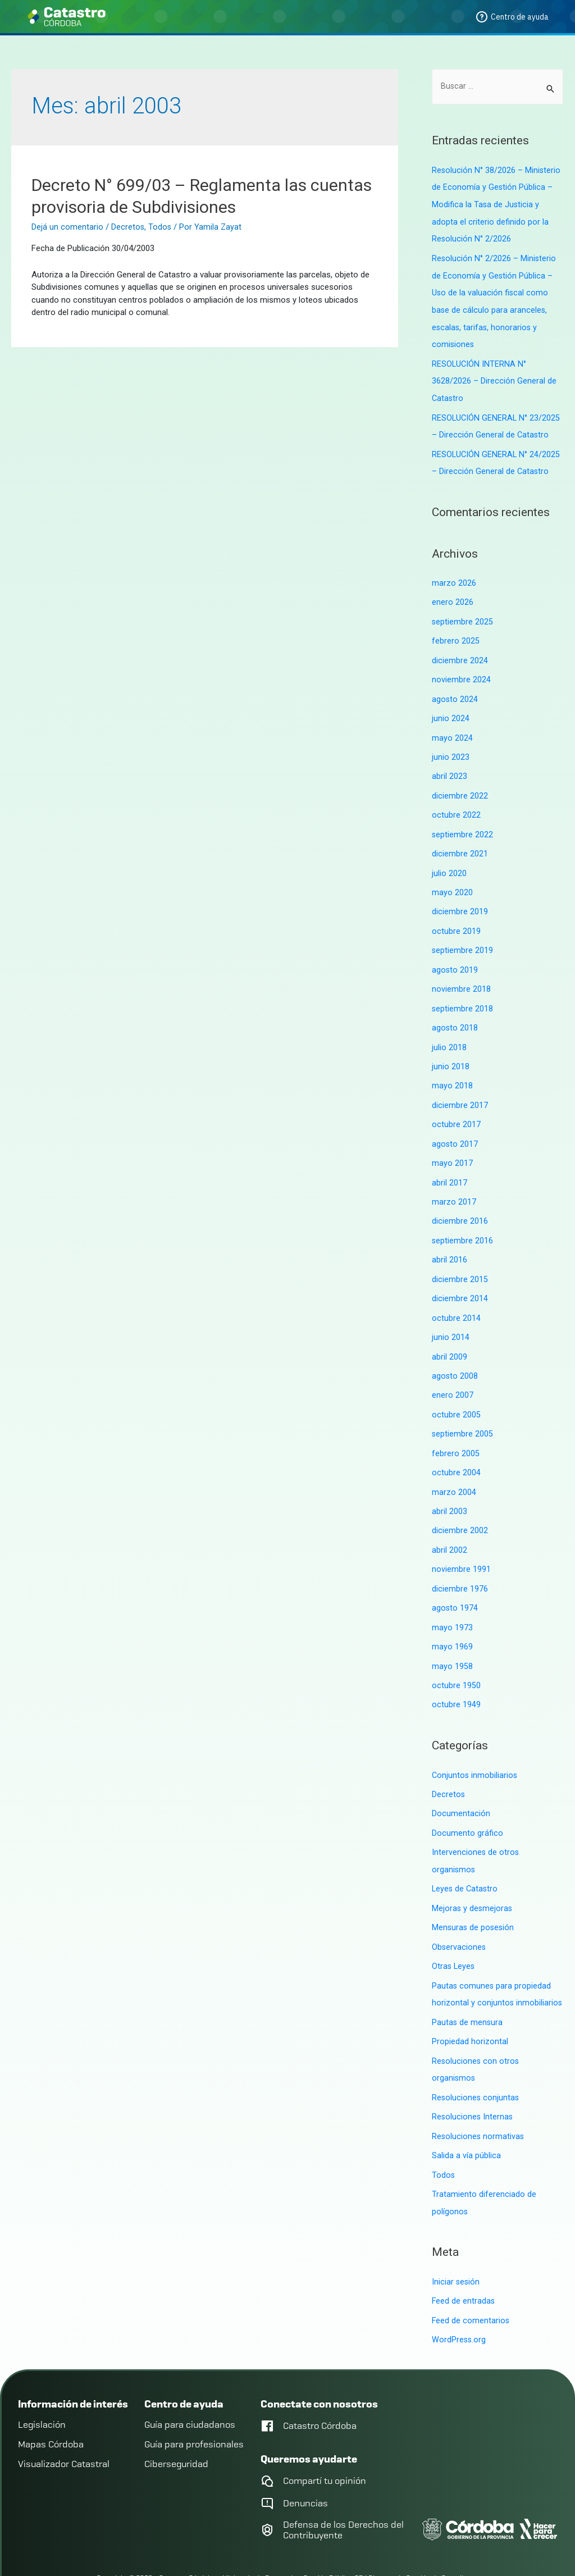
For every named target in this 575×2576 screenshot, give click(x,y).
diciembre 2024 (460, 653)
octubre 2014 (456, 1297)
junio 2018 (450, 1051)
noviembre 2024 (461, 672)
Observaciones (459, 1914)
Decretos (128, 227)
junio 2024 (450, 709)
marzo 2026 (454, 577)
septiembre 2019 (463, 937)
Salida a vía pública (466, 2119)
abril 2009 (449, 1335)
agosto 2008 (455, 1354)
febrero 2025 (456, 633)
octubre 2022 (456, 804)
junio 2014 (450, 1316)
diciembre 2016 (460, 1202)
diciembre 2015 (460, 1259)
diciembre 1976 (460, 1562)
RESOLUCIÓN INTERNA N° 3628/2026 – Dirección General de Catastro (494, 377)
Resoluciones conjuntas (476, 2062)
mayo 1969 (452, 1619)
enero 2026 (452, 596)
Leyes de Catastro (466, 1858)
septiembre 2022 (463, 823)
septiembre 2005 (463, 1411)
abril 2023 (449, 767)
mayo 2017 (452, 1146)
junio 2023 (450, 747)
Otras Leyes (454, 1933)
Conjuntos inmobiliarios (475, 1746)
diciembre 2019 (460, 899)
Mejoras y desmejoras (473, 1877)
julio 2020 (449, 861)
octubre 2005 (456, 1392)
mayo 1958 (452, 1638)
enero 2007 (452, 1373)
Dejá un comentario (67, 227)
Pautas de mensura (468, 1988)
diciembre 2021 (460, 842)
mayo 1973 (452, 1600)
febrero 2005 (456, 1430)
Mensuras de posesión (474, 1895)
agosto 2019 (455, 956)
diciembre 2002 (460, 1506)
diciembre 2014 (460, 1278)
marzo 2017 (454, 1183)
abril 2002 (449, 1525)
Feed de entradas (464, 2263)
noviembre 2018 (461, 975)
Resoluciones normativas (479, 2100)
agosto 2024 (455, 691)
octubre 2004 (456, 1449)
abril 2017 (449, 1164)
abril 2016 (449, 1240)
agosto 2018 (455, 1012)
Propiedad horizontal (470, 2007)
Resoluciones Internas (473, 2081)
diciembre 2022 (460, 785)
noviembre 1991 (461, 1543)
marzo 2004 (454, 1467)
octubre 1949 (456, 1676)
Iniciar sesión (456, 2243)
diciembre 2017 (460, 1088)
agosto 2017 (455, 1126)
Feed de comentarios (471, 2281)
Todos (160, 227)
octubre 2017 (456, 1107)
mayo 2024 (452, 728)
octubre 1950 (456, 1657)
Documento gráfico (467, 1803)
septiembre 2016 (463, 1221)
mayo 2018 (452, 1070)
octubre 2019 (456, 918)
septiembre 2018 (463, 994)
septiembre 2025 (463, 615)
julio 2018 (449, 1032)
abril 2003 (449, 1486)
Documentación (461, 1784)
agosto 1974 (455, 1581)
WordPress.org (459, 2300)
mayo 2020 (452, 880)
